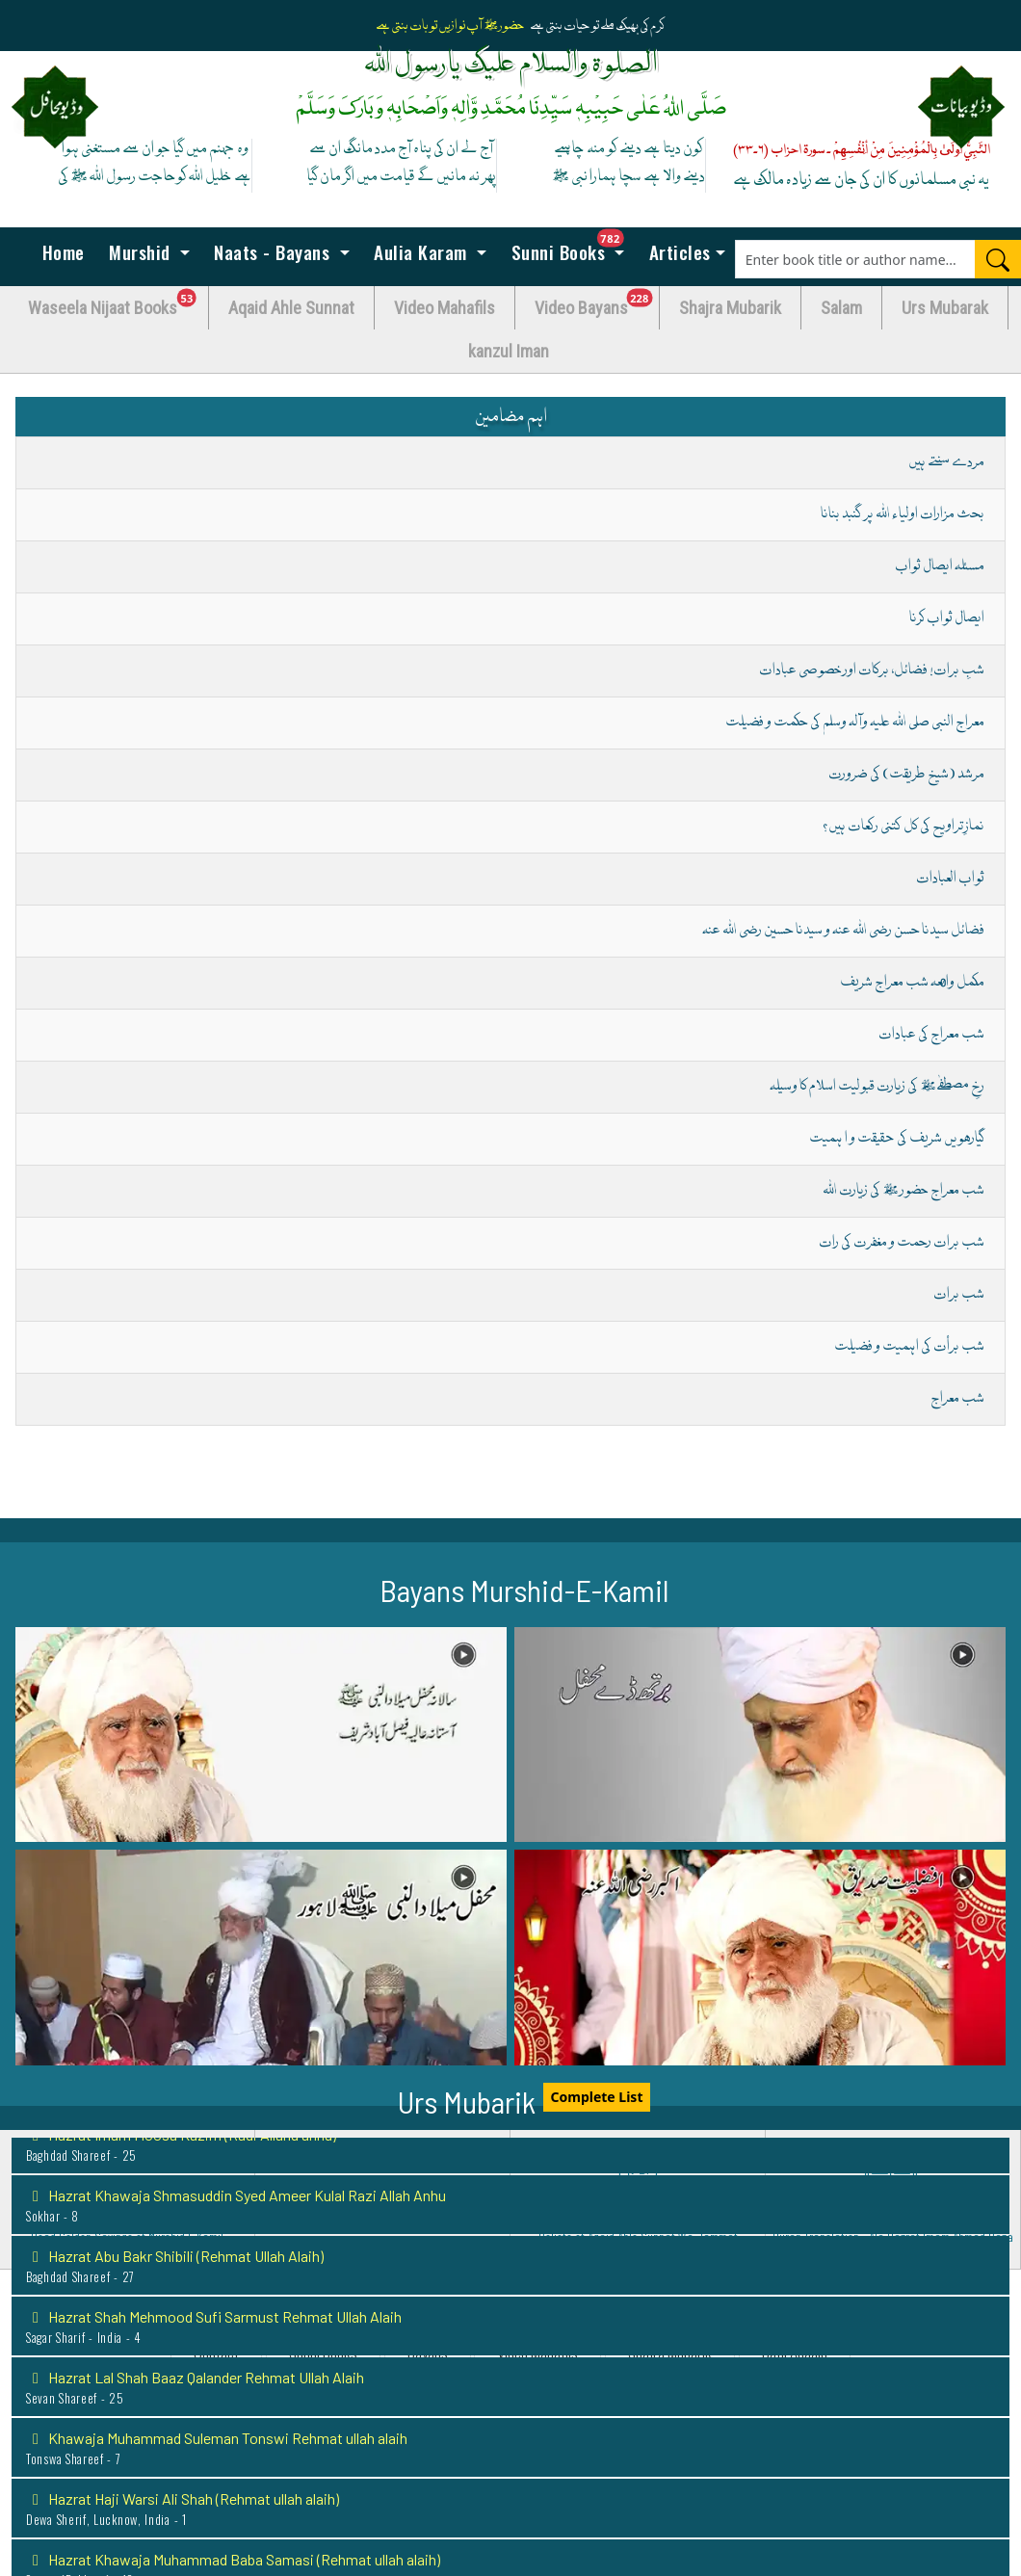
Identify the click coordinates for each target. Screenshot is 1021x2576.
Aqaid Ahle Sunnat (291, 308)
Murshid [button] (140, 251)
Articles (677, 251)
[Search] (998, 259)
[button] (261, 1735)
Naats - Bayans (272, 251)
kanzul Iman (508, 351)
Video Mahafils (444, 308)
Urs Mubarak (945, 308)
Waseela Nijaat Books (118, 303)
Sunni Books (572, 246)
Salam (841, 308)
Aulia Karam (421, 251)
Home (61, 251)
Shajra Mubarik (730, 308)
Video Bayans (597, 303)
